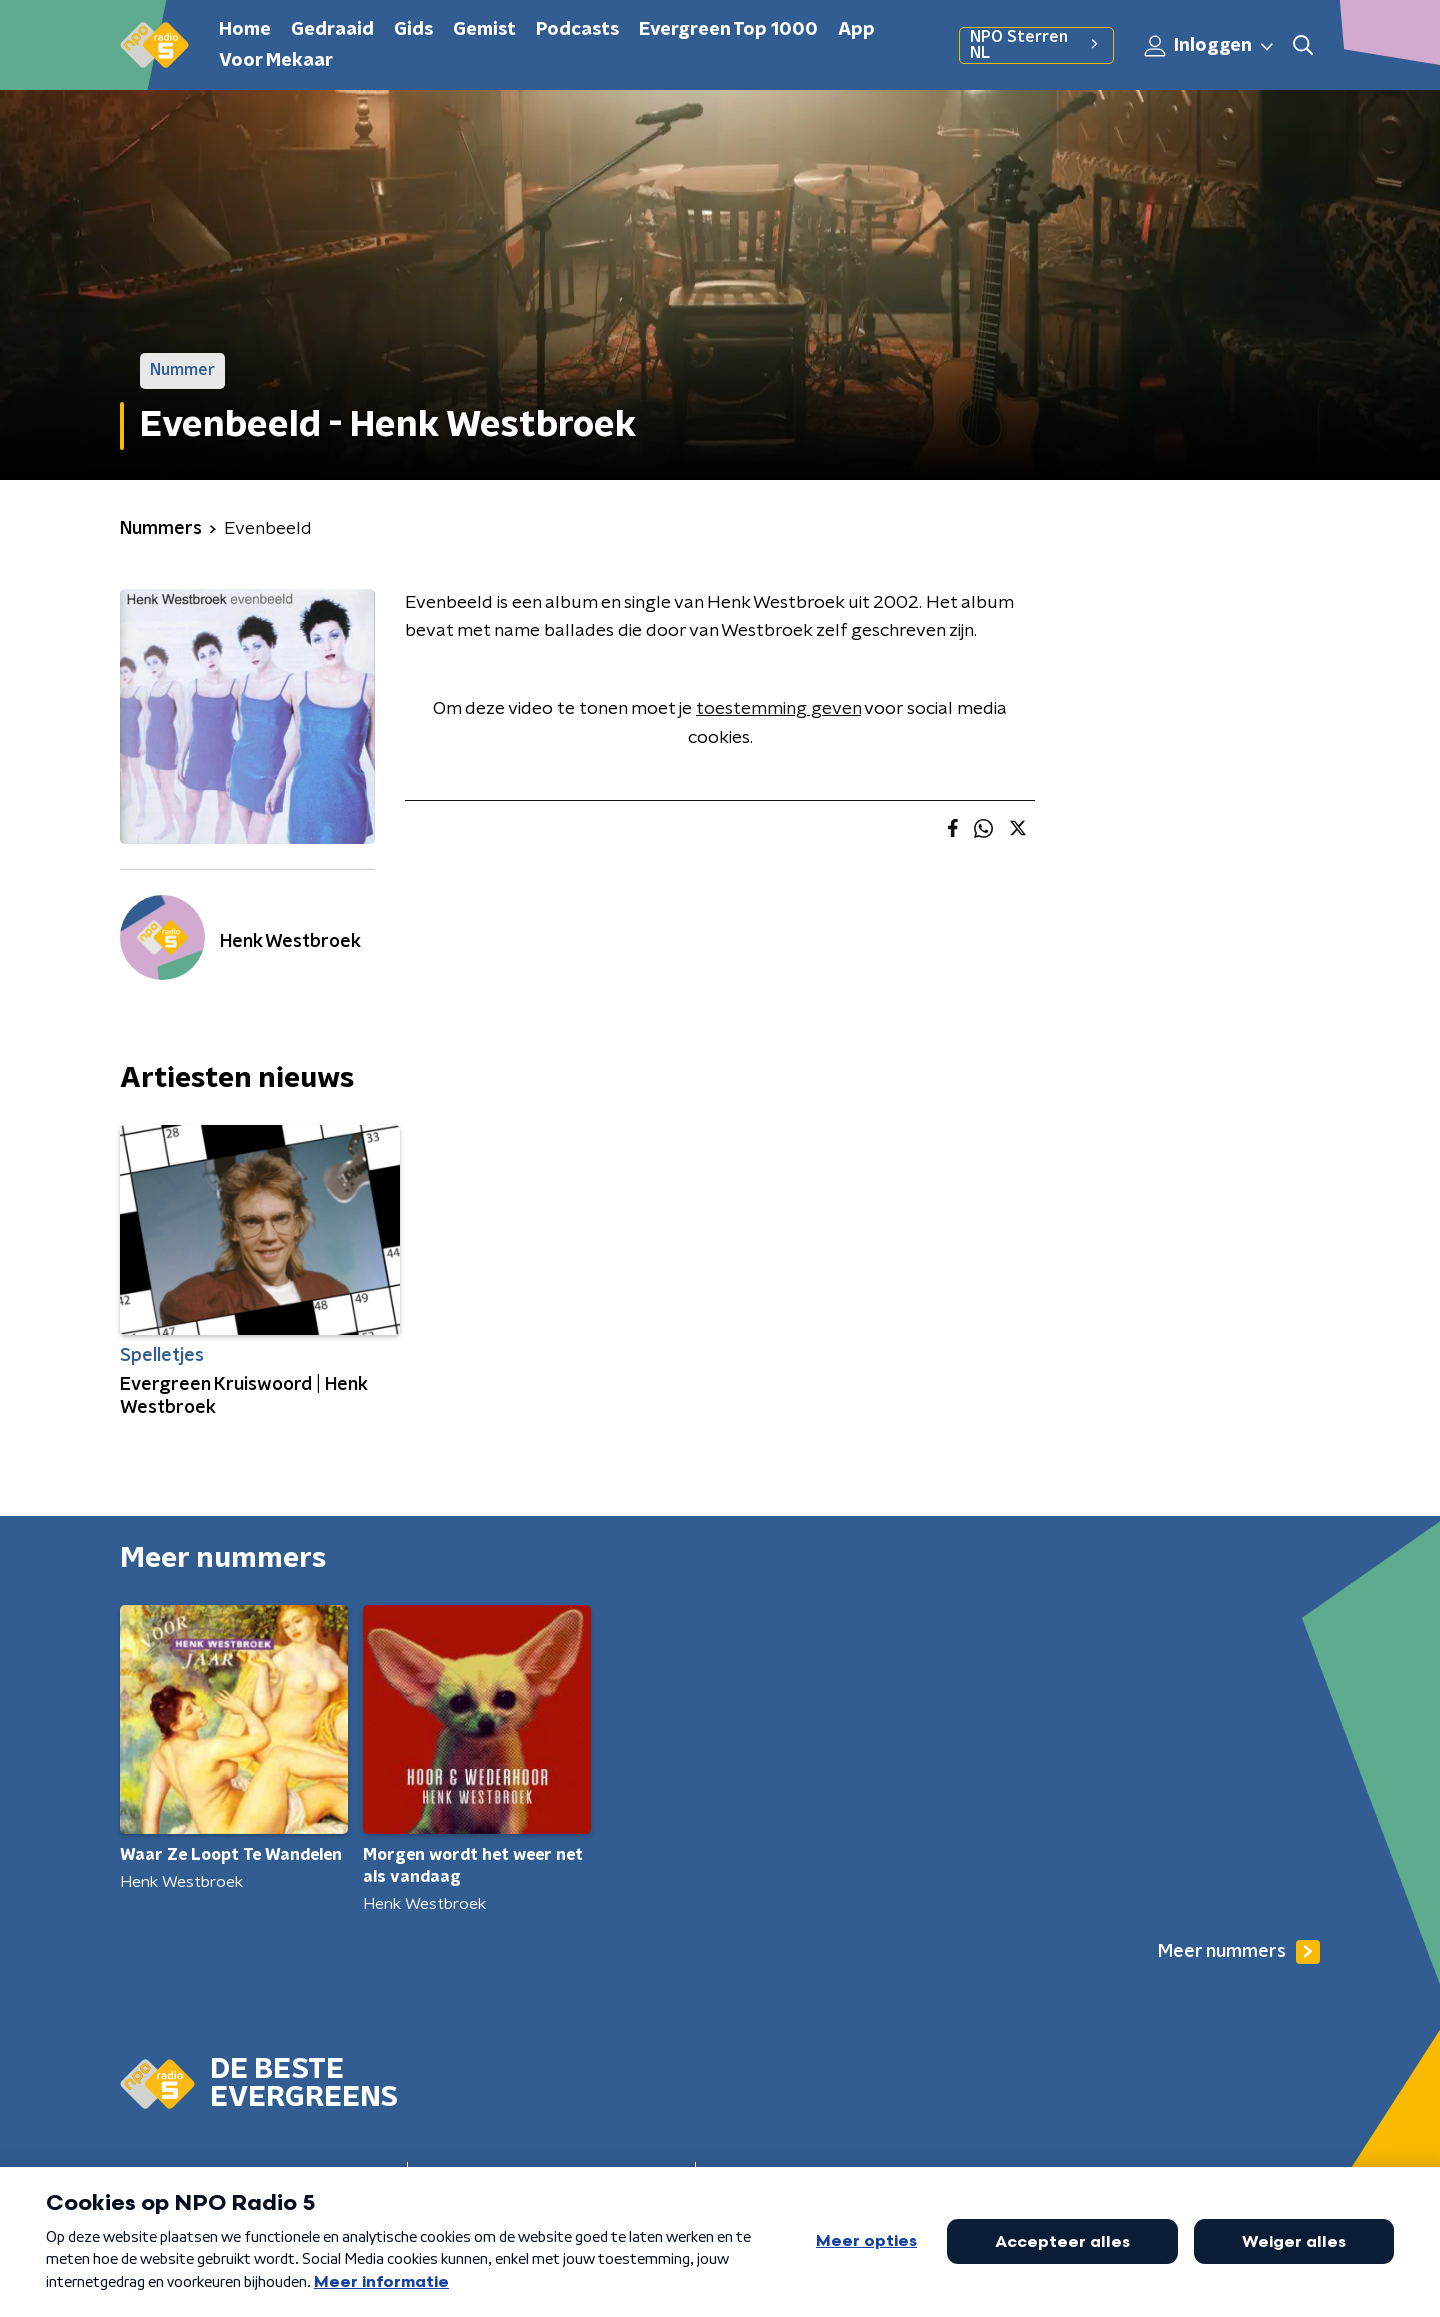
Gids (413, 30)
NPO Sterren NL (1036, 45)
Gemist (484, 30)
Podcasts (577, 30)
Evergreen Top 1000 (728, 30)
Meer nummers (1239, 1952)
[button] (1303, 45)
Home (245, 30)
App (856, 30)
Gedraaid (332, 30)
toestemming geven (778, 709)
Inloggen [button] (1210, 46)
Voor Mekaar (276, 61)
